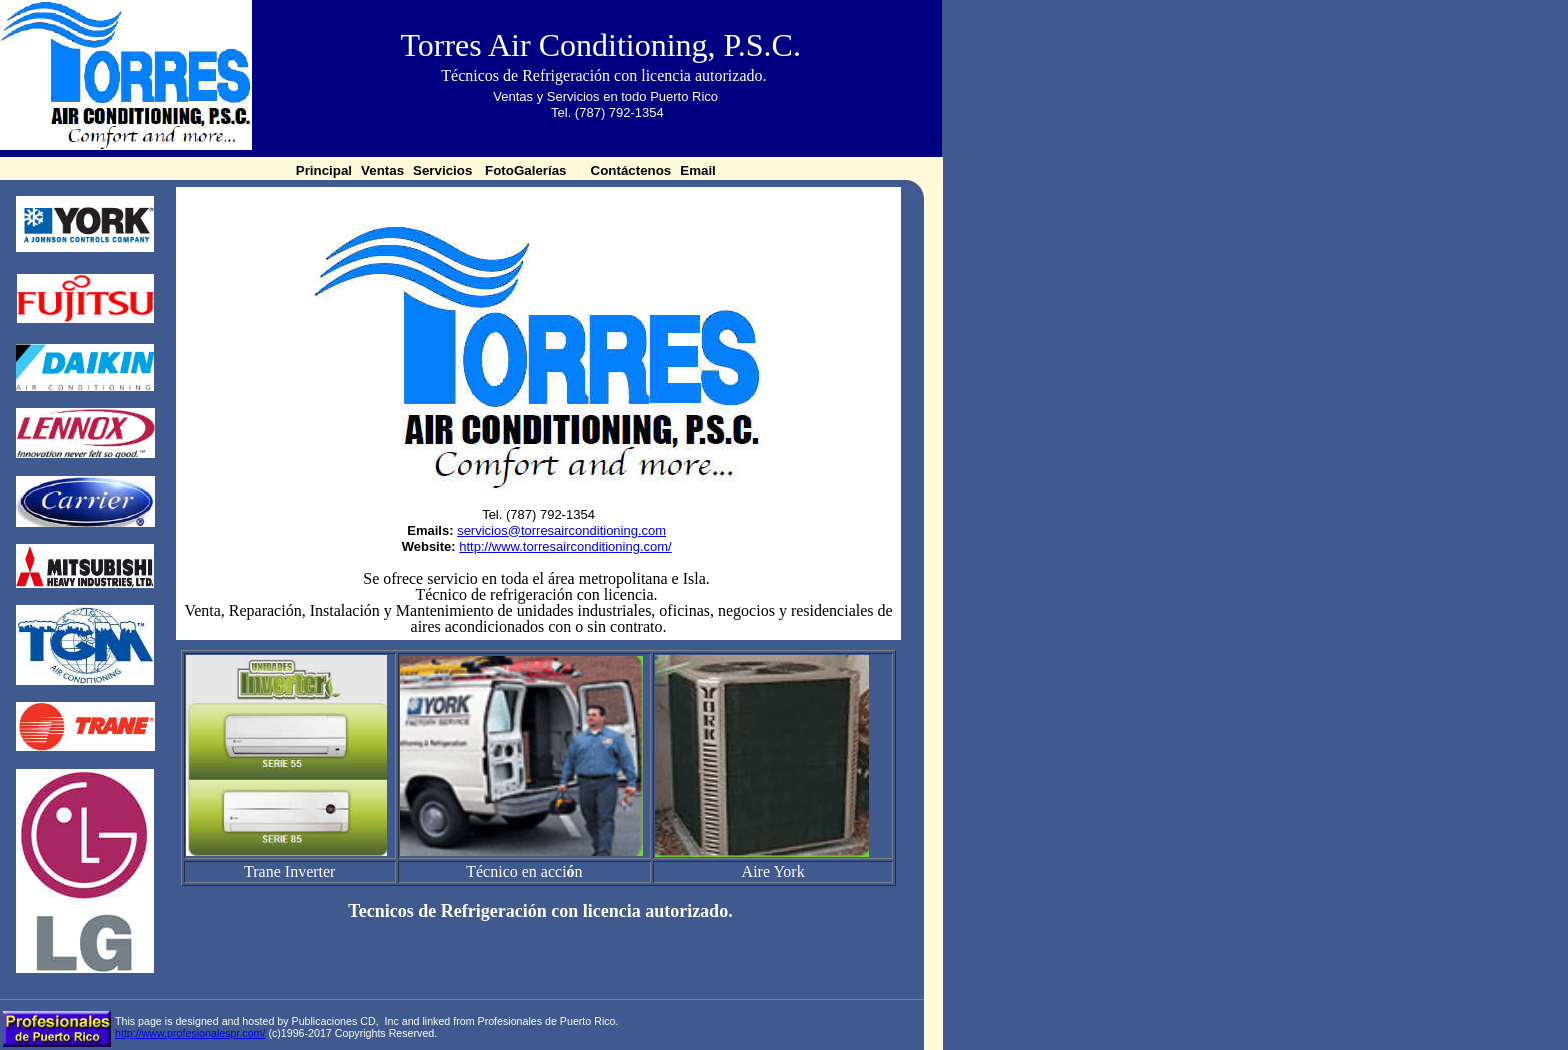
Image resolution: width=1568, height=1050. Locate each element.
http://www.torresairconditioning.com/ (565, 546)
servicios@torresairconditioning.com (561, 530)
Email (699, 170)
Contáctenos (631, 170)
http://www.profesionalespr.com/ (190, 1033)
